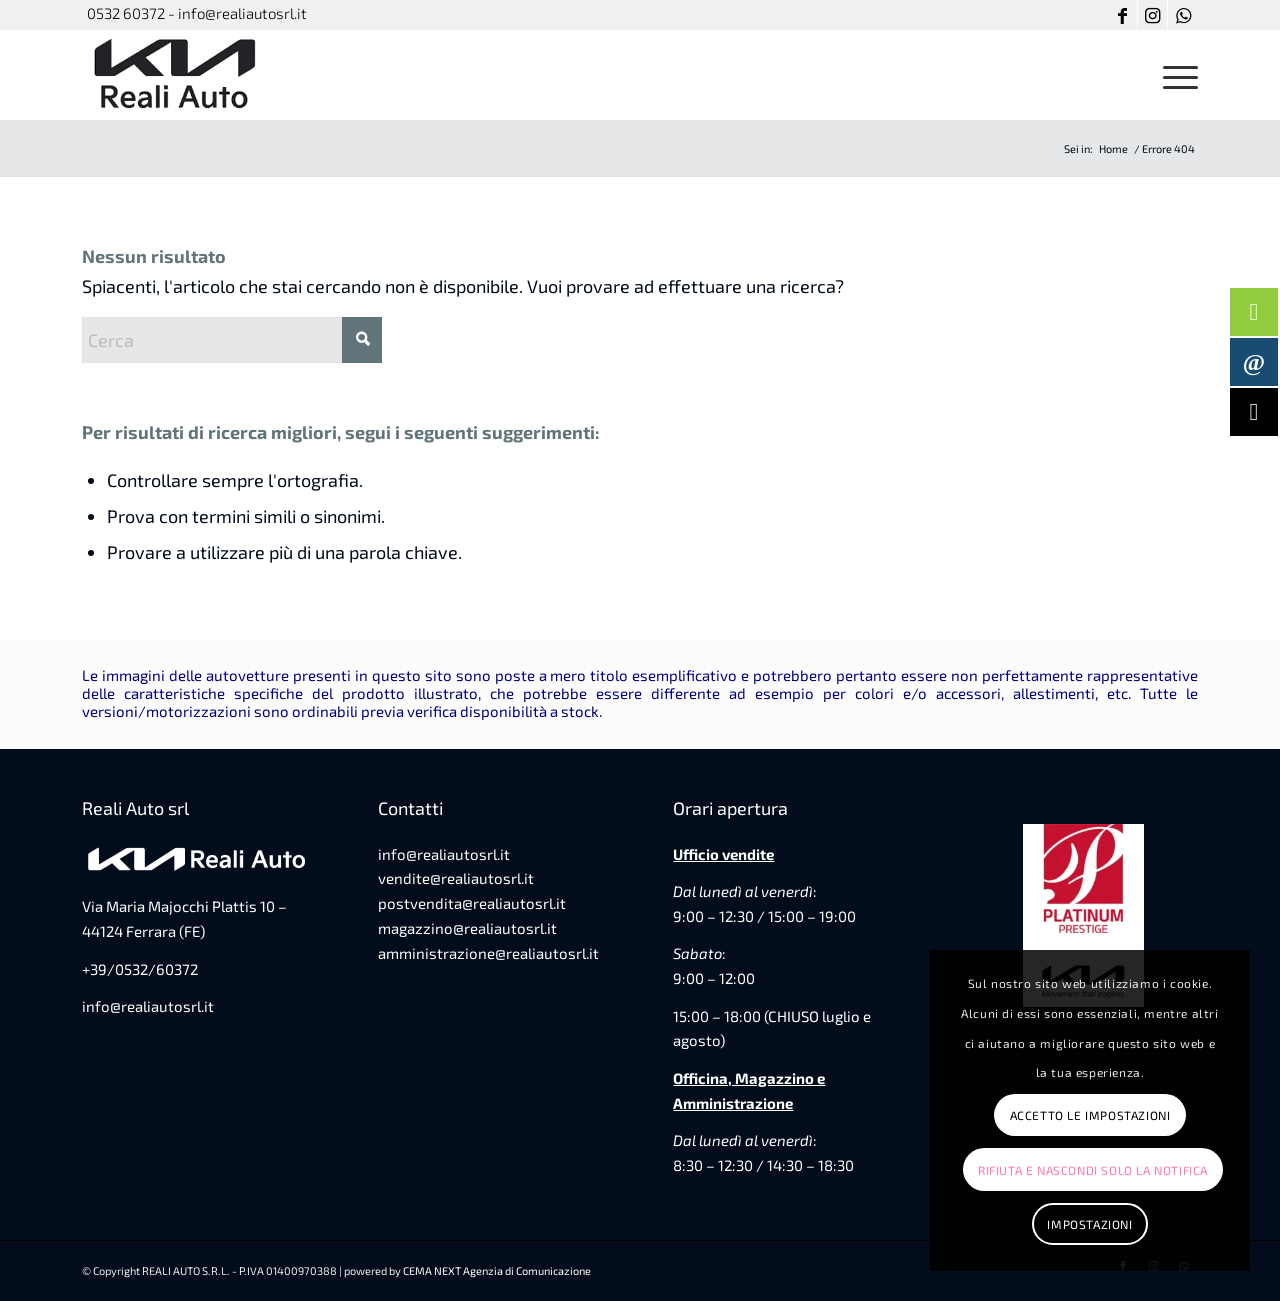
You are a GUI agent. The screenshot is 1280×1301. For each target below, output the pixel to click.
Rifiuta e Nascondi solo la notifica (1093, 1170)
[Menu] (1174, 75)
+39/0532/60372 (140, 969)
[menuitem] (1174, 75)
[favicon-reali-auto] (176, 75)
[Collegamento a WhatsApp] (1183, 15)
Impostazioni (1089, 1224)
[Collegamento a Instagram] (1152, 15)
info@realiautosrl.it (148, 1006)
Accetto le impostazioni (1090, 1115)
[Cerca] (232, 340)
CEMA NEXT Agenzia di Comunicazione (497, 1270)
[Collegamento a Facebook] (1122, 15)
